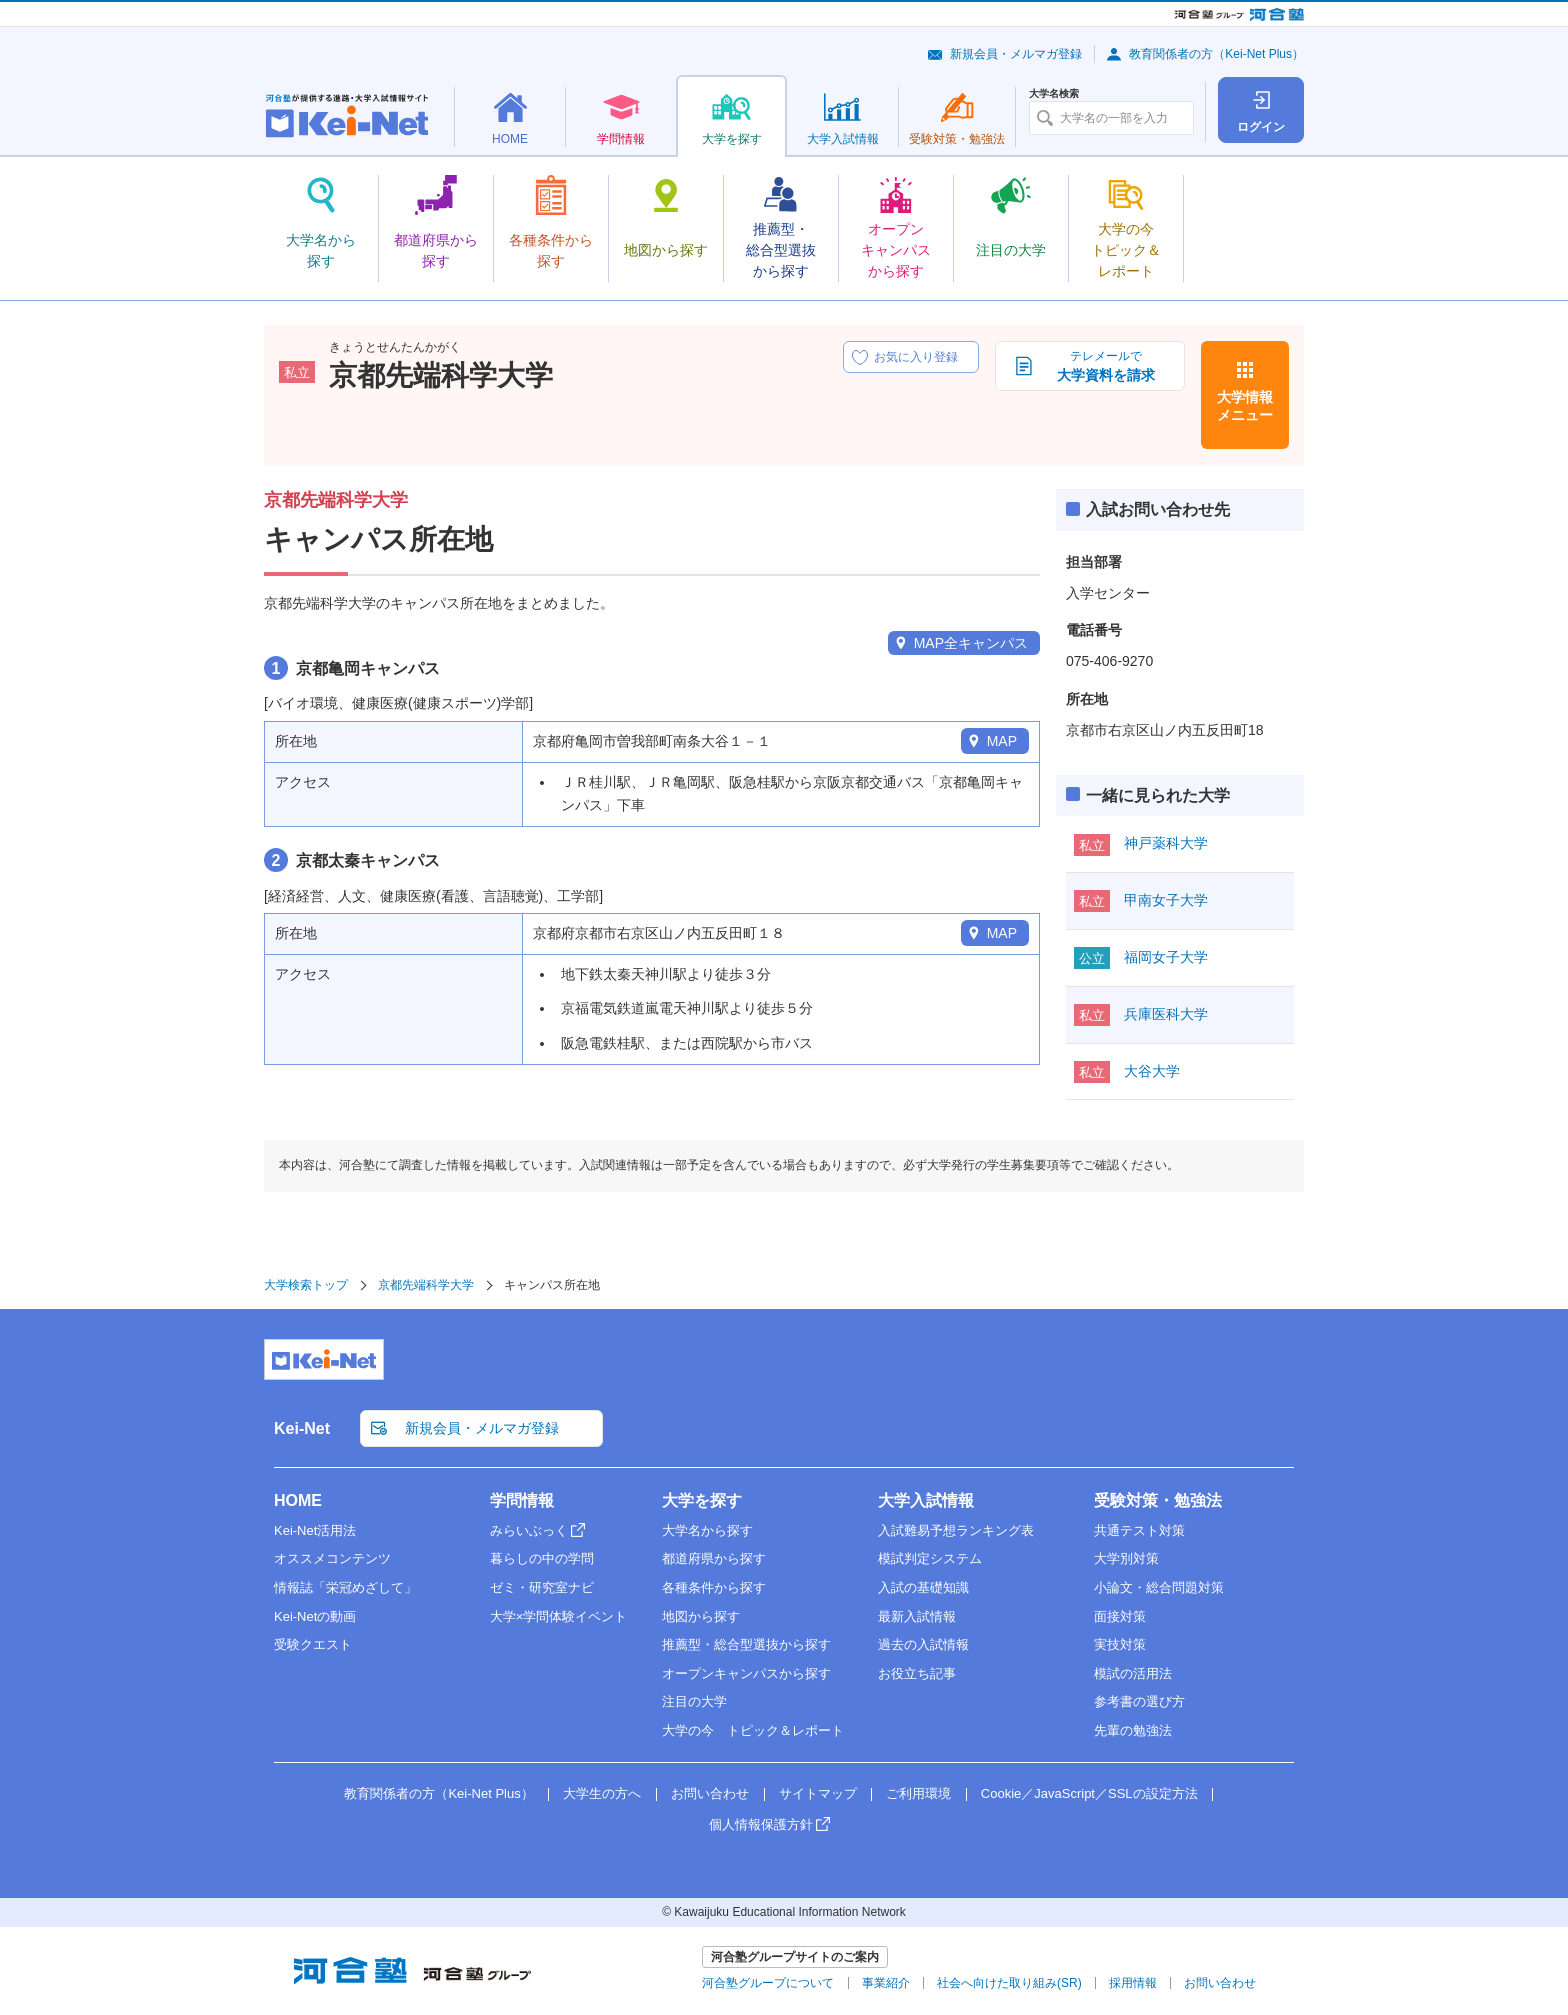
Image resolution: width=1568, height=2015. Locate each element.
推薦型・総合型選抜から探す (746, 1644)
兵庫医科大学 (1166, 1014)
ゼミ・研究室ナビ (542, 1587)
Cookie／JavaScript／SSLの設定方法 (1089, 1793)
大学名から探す (707, 1530)
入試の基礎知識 (923, 1587)
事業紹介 (886, 1983)
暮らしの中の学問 (542, 1558)
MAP (1002, 741)
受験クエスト (313, 1644)
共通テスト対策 (1139, 1530)
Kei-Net (302, 1428)
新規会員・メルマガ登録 (1016, 54)
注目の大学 (694, 1701)
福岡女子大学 (1166, 957)
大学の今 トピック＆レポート (753, 1730)
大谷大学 (1152, 1071)
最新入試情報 (917, 1616)
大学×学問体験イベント (559, 1616)
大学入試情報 (926, 1500)
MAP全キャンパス (971, 643)
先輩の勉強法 (1133, 1730)
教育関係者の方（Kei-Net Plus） (1216, 54)
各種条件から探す (714, 1587)
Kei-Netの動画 (315, 1616)
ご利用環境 (918, 1793)
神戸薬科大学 (1166, 843)
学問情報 (522, 1500)
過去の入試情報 (923, 1644)
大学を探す (702, 1500)
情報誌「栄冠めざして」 (345, 1587)
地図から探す (701, 1616)
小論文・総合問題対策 (1159, 1587)
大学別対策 (1126, 1558)
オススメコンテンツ (332, 1558)
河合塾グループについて (768, 1983)
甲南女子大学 (1166, 900)
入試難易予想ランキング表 (956, 1530)
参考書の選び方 (1139, 1701)
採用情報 (1133, 1983)
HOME (298, 1500)
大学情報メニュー (1245, 406)
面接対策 (1120, 1616)
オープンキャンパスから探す (746, 1673)
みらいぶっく (529, 1530)
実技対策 (1120, 1644)
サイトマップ (818, 1793)
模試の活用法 (1133, 1673)
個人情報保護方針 (761, 1824)
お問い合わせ (710, 1793)
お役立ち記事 (917, 1673)
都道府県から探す (714, 1558)
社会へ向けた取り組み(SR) (1009, 1983)
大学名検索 (1054, 94)
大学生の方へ (602, 1793)
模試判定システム (930, 1558)
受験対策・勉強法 (1158, 1500)
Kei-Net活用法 (315, 1530)
